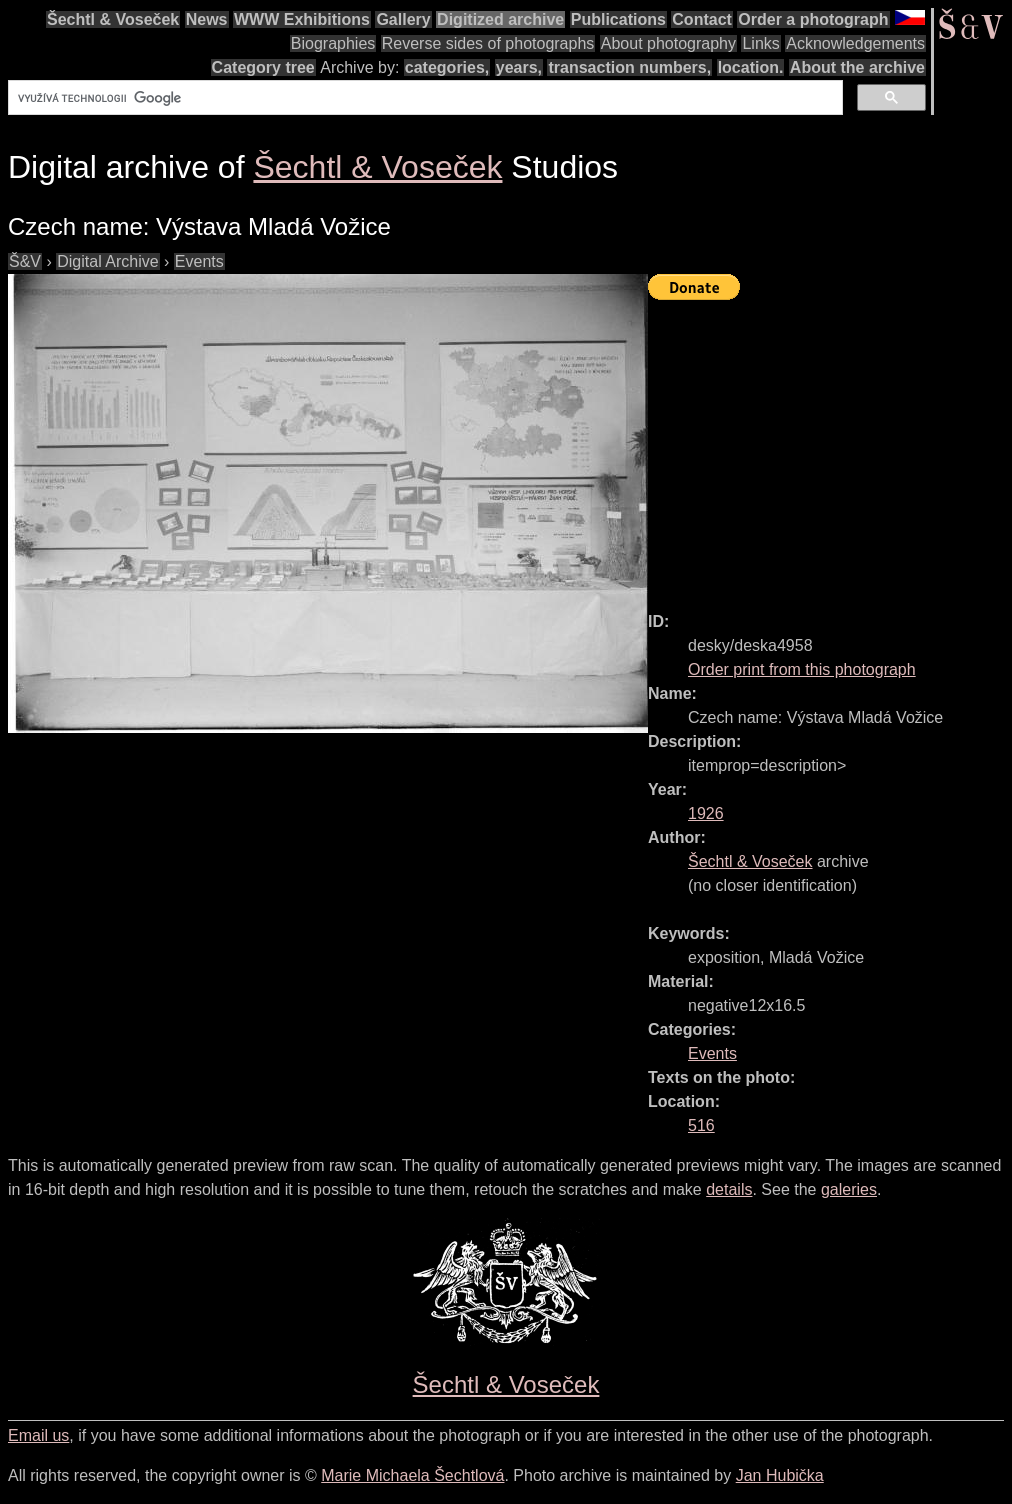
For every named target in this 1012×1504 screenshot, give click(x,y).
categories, (447, 67)
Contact (702, 19)
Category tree (263, 67)
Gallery (403, 19)
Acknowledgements (855, 43)
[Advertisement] (830, 447)
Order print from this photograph (802, 669)
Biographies (333, 43)
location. (751, 67)
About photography (668, 43)
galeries (849, 1189)
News (207, 19)
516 (701, 1125)
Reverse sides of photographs (488, 43)
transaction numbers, (629, 67)
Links (760, 43)
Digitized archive (500, 19)
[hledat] (423, 98)
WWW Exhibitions (302, 19)
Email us (38, 1435)
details (729, 1189)
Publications (618, 19)
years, (519, 67)
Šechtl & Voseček (113, 19)
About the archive (857, 67)
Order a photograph (813, 19)
